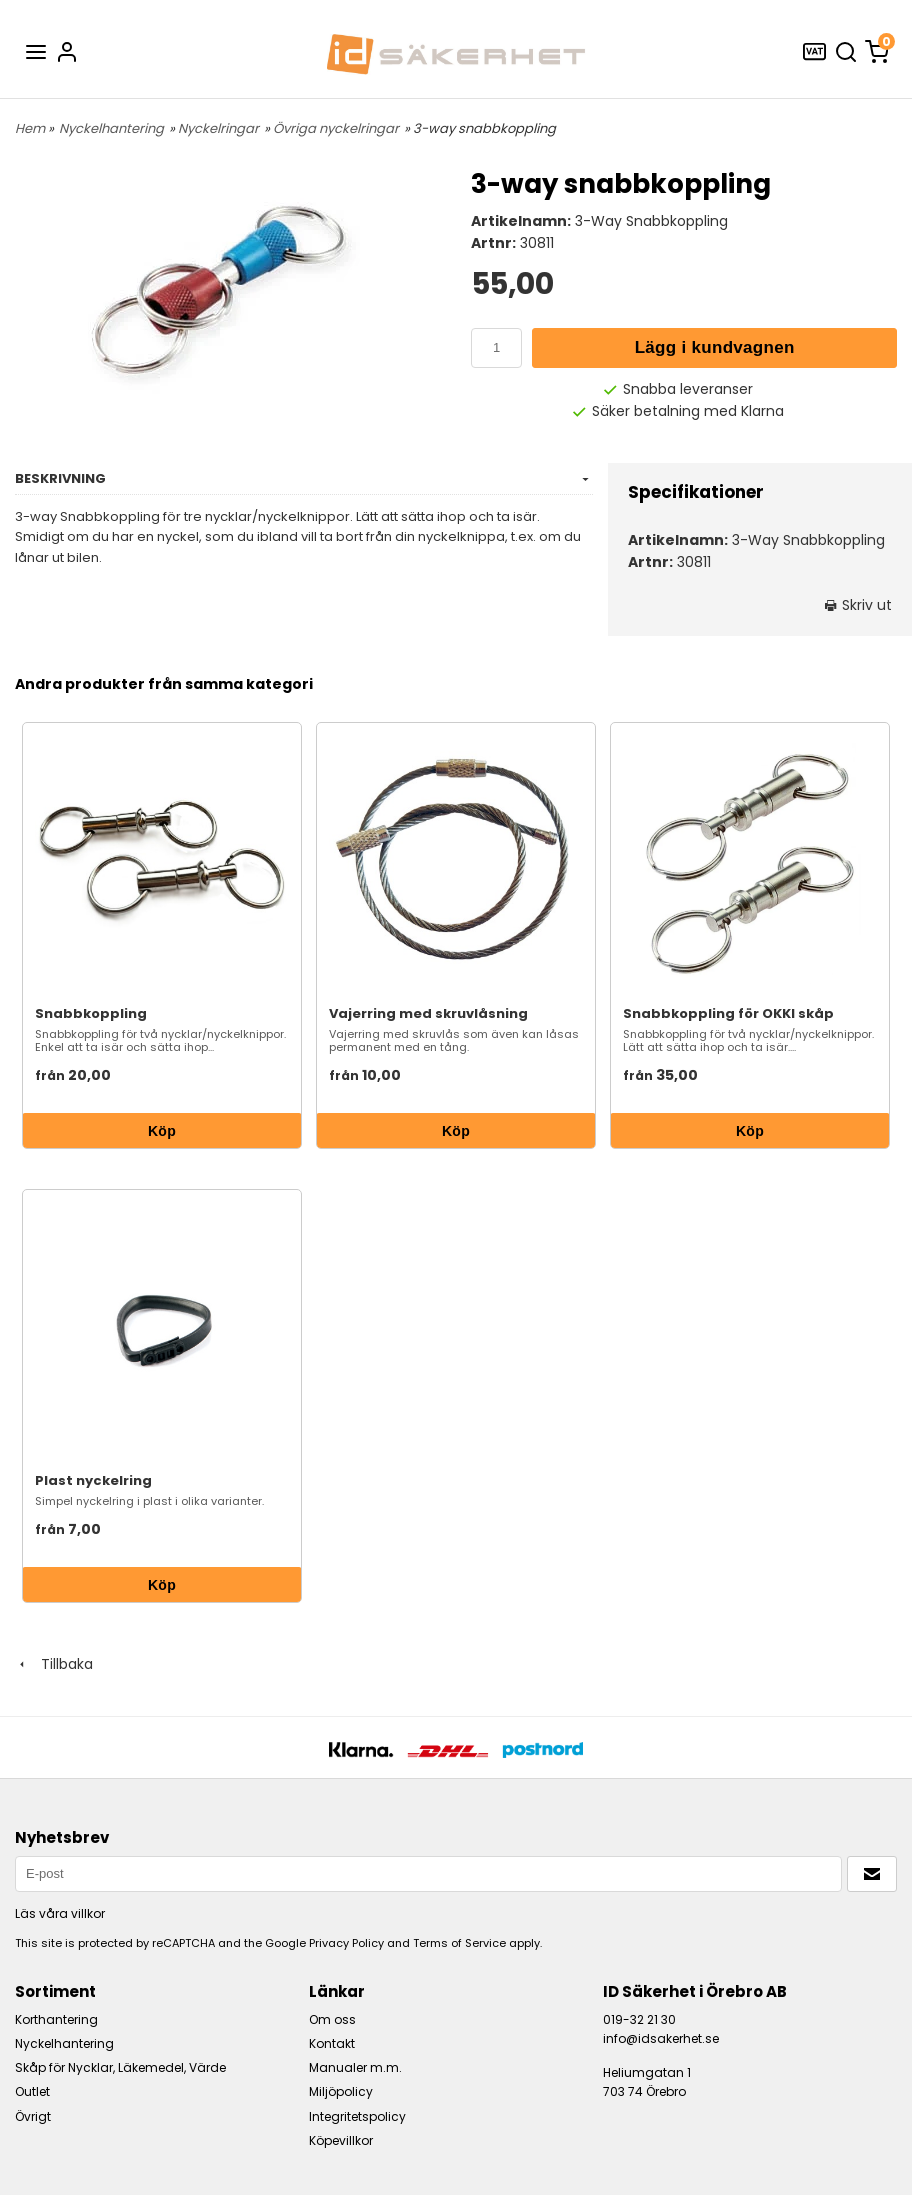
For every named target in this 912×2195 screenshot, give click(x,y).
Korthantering (56, 2019)
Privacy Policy (346, 1943)
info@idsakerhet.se (661, 2038)
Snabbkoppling (91, 1013)
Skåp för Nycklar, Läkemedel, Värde (120, 2067)
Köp (162, 1131)
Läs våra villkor (60, 1913)
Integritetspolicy (357, 2116)
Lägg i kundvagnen (715, 347)
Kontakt (332, 2043)
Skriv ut (858, 605)
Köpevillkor (341, 2140)
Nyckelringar (218, 128)
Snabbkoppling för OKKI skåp (728, 1013)
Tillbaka (54, 1664)
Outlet (32, 2091)
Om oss (332, 2019)
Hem (30, 128)
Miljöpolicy (341, 2091)
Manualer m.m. (355, 2067)
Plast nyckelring (93, 1480)
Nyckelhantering (111, 128)
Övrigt (33, 2116)
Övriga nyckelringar (336, 128)
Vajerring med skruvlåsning (428, 1013)
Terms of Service (459, 1943)
